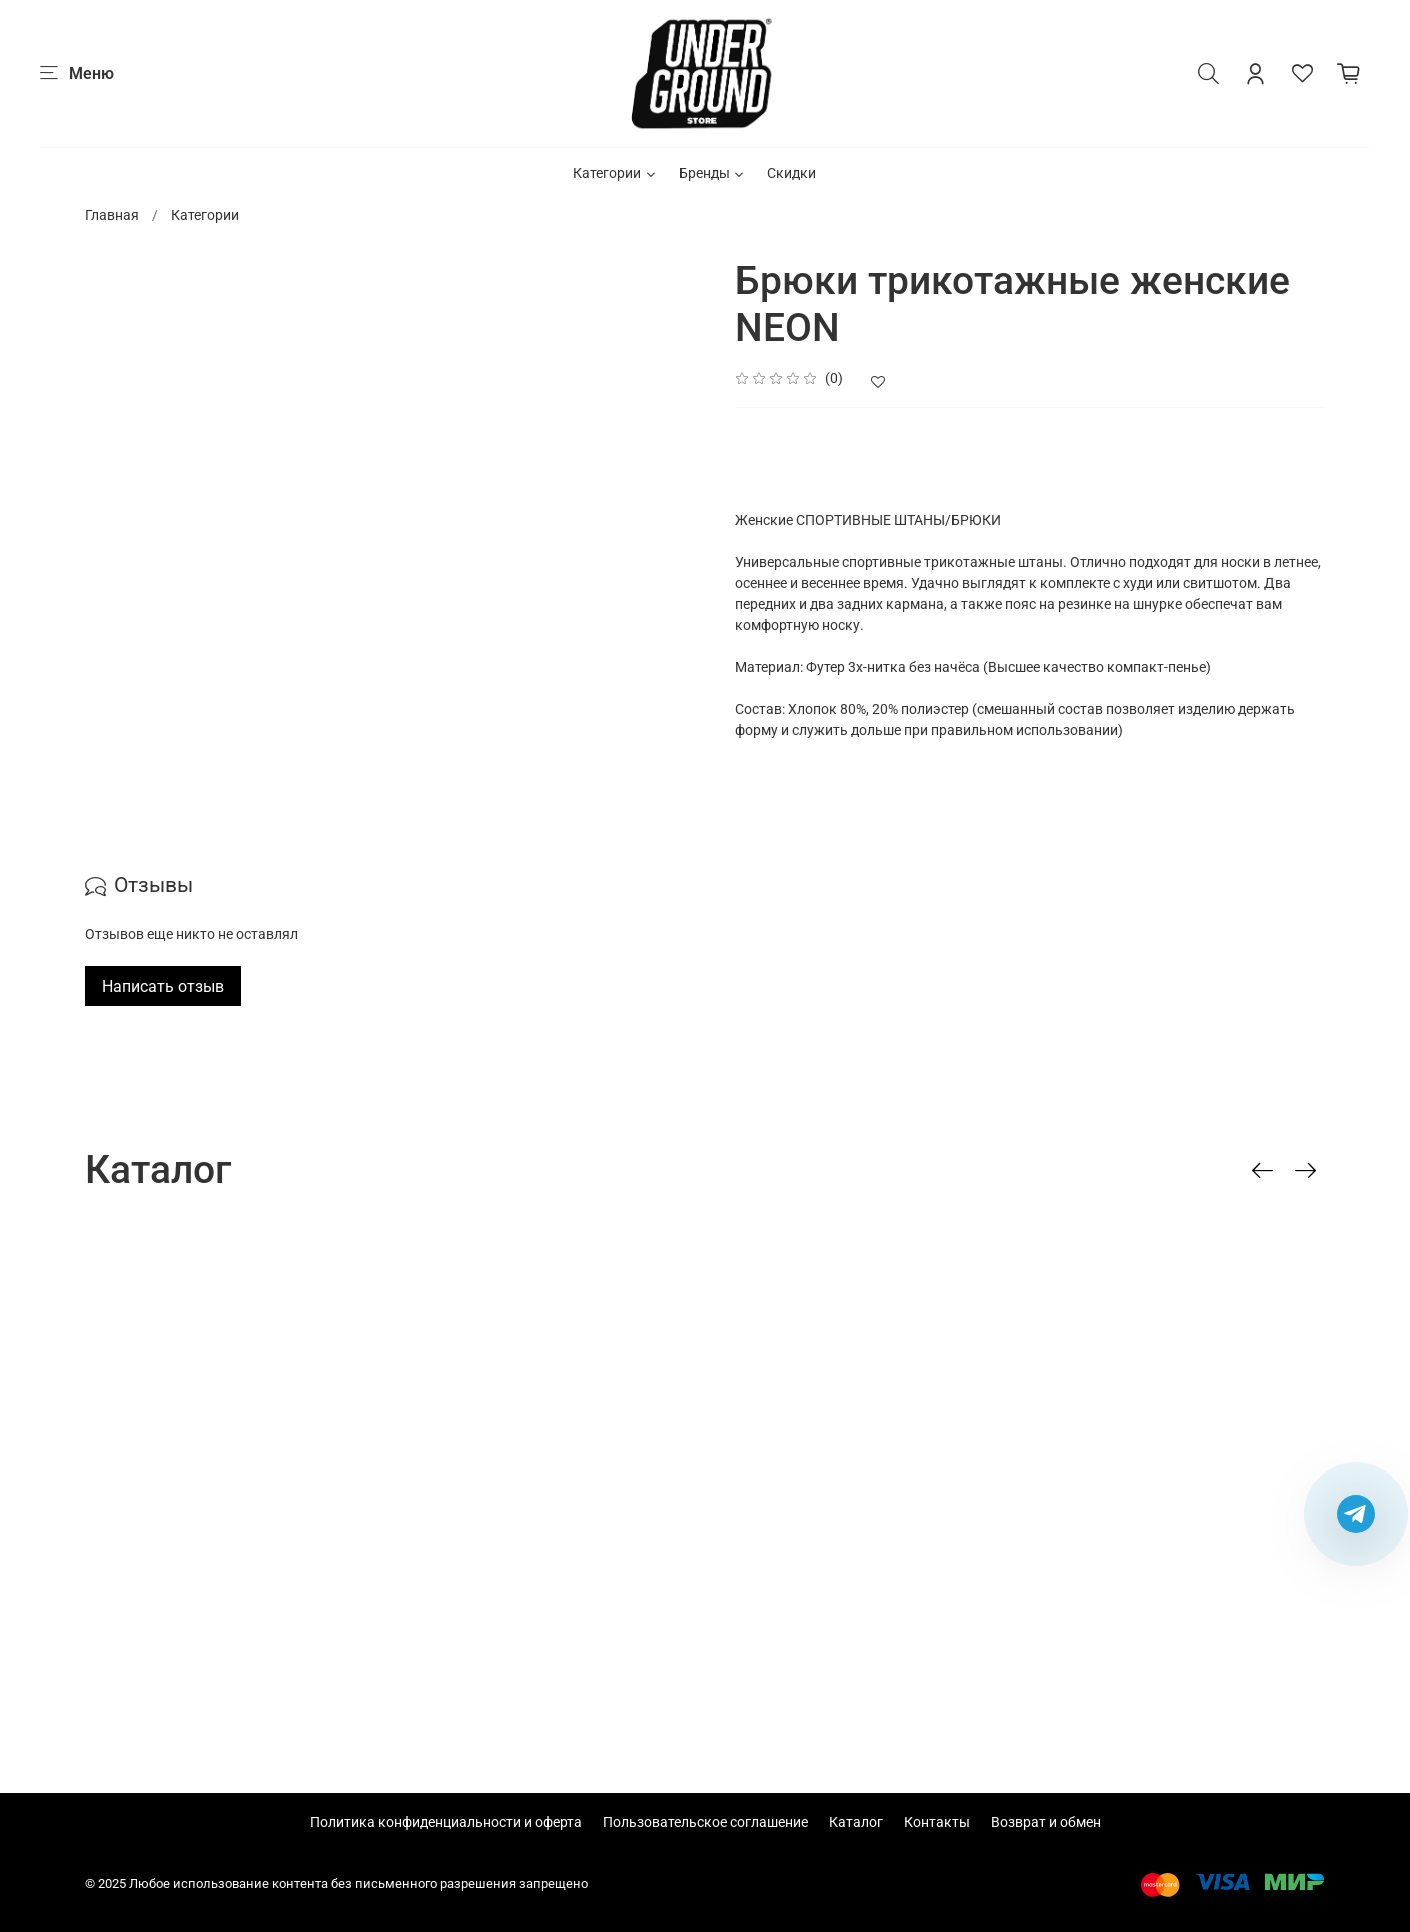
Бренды (713, 173)
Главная (112, 215)
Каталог (856, 1822)
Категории (615, 173)
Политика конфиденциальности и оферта (446, 1822)
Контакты (937, 1822)
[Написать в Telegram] (1356, 1514)
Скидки (791, 173)
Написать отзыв (163, 986)
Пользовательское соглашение (705, 1822)
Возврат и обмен (1046, 1822)
